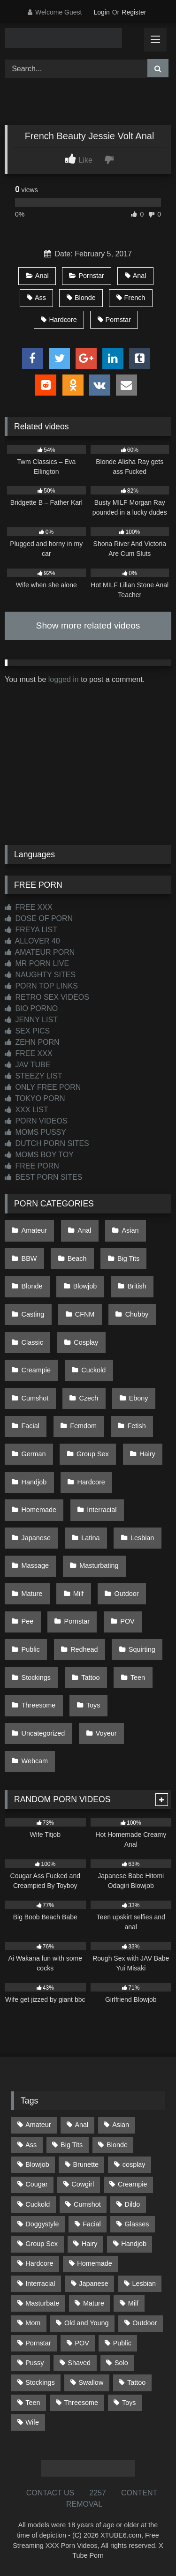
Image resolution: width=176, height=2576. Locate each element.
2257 (97, 2493)
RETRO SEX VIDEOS (47, 997)
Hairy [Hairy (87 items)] (90, 2243)
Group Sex (93, 1454)
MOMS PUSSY (35, 1132)
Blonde (81, 297)
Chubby (137, 1314)
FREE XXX (29, 907)
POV (127, 1621)
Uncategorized (43, 1733)
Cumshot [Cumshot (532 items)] (87, 2204)
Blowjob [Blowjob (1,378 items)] (37, 2164)
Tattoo (90, 1677)
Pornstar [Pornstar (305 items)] (38, 2343)
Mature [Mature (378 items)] (93, 2303)
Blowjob (85, 1286)
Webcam (35, 1761)
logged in (63, 679)
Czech (89, 1398)
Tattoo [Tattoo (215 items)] (136, 2382)
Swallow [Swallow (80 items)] (90, 2382)
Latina (90, 1538)
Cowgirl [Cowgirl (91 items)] (82, 2184)
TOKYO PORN (35, 1098)
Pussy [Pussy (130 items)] (34, 2362)
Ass (36, 297)
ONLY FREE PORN (43, 1087)
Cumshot (35, 1398)
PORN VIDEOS (36, 1121)
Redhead (84, 1649)
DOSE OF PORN (39, 918)
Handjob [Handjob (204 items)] (133, 2243)
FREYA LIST (31, 930)
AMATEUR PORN (40, 952)
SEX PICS (27, 1031)
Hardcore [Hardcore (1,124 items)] (39, 2263)
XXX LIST (26, 1110)
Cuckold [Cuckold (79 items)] (37, 2204)
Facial (30, 1426)
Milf (78, 1593)
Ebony (138, 1398)
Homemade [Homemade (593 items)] (94, 2263)
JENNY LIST (31, 1020)
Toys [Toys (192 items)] (129, 2402)
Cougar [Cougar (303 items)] (36, 2184)
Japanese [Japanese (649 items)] (93, 2283)
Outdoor (126, 1593)
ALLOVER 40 (32, 941)
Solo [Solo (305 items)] (121, 2362)
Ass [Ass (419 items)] (31, 2145)
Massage (35, 1565)
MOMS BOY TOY (39, 1155)
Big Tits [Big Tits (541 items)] (72, 2145)
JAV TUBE (27, 1065)
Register (134, 12)
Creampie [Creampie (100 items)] (132, 2184)
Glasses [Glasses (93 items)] (137, 2224)
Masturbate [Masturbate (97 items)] (42, 2303)
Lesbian (142, 1538)
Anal (37, 275)
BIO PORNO (31, 1008)
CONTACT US (50, 2493)
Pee (28, 1621)
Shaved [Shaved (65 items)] (79, 2362)
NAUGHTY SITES (40, 975)
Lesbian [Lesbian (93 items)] (144, 2283)
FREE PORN (32, 1166)
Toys (93, 1705)
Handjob (34, 1482)
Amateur (34, 1230)
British (137, 1286)
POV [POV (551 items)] (82, 2343)
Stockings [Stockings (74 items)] (39, 2382)
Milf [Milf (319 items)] (133, 2303)
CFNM (85, 1314)
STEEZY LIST (33, 1076)
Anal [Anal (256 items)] (81, 2124)
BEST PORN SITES (43, 1177)
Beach (77, 1258)
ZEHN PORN (32, 1042)
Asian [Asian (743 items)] (120, 2124)
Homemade (39, 1509)
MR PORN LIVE (37, 963)
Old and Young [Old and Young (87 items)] (86, 2323)
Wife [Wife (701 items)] (32, 2422)
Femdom (83, 1426)
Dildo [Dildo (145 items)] (132, 2204)
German (34, 1454)
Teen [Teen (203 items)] (32, 2402)
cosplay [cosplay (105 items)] (133, 2164)
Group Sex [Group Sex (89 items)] (41, 2243)
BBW (29, 1258)
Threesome (39, 1705)
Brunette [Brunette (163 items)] (86, 2164)
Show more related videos (88, 625)
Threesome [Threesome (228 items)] (81, 2402)
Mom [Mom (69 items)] (32, 2323)
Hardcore (59, 319)
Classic (32, 1342)
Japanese (36, 1538)
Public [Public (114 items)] (122, 2343)
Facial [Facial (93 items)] (91, 2224)
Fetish (136, 1426)
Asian (130, 1230)
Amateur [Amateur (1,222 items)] (38, 2124)
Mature (32, 1593)
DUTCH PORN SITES (47, 1143)
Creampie (36, 1370)
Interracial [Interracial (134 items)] (40, 2283)
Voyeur (106, 1733)
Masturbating (98, 1565)
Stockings (36, 1677)
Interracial (101, 1509)
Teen (137, 1677)
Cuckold (93, 1370)
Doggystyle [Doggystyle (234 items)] (42, 2224)
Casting (33, 1314)
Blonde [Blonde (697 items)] (117, 2145)
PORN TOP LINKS (41, 986)
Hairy (147, 1454)
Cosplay (86, 1342)
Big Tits (128, 1258)
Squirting (142, 1649)
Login (101, 12)
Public (31, 1649)
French (130, 297)
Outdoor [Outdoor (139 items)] (144, 2323)
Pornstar (86, 275)
